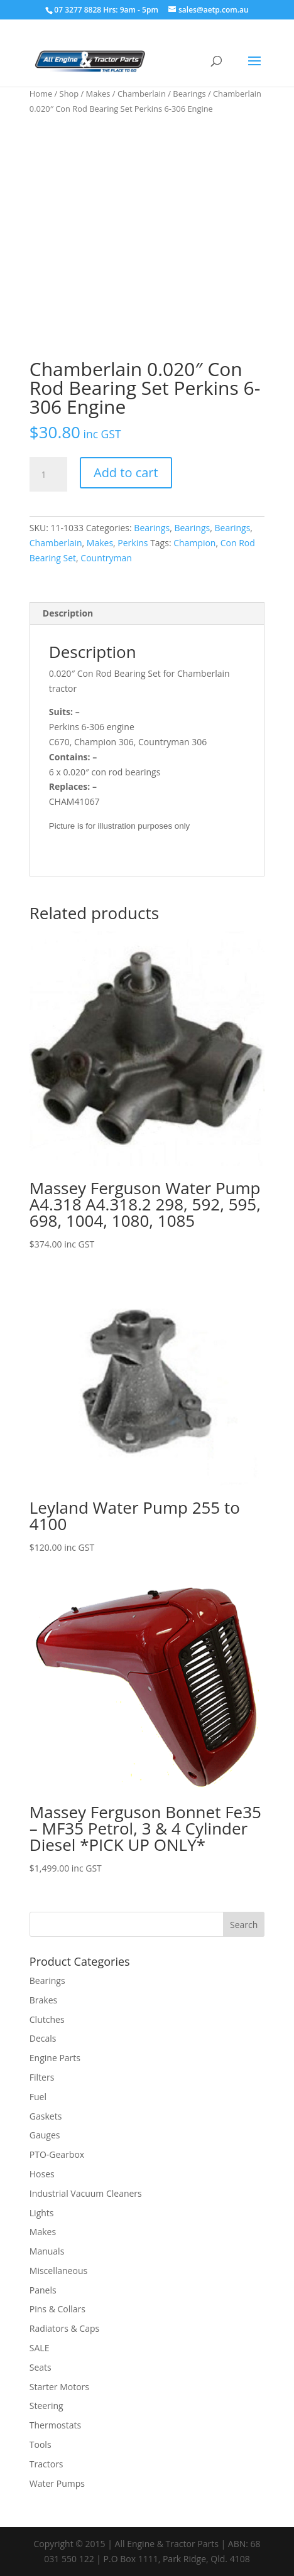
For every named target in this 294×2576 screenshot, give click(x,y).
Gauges (45, 2135)
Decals (43, 2038)
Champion (194, 543)
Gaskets (46, 2116)
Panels (43, 2290)
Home (41, 93)
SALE (40, 2348)
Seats (41, 2367)
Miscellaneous (58, 2271)
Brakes (43, 2000)
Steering (46, 2406)
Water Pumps (57, 2483)
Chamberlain (141, 93)
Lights (42, 2213)
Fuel (38, 2097)
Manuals (47, 2251)
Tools (41, 2444)
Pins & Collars (57, 2309)
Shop (69, 93)
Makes (98, 93)
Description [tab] (68, 613)
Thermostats (55, 2425)
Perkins (132, 543)
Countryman (105, 558)
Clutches (47, 2019)
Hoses (42, 2174)
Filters (42, 2077)
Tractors (46, 2464)
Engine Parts (55, 2058)
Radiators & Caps (64, 2328)
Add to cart (126, 472)
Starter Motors (59, 2387)
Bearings (189, 93)
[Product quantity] (48, 474)
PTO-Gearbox (57, 2154)
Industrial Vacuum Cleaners (86, 2193)
